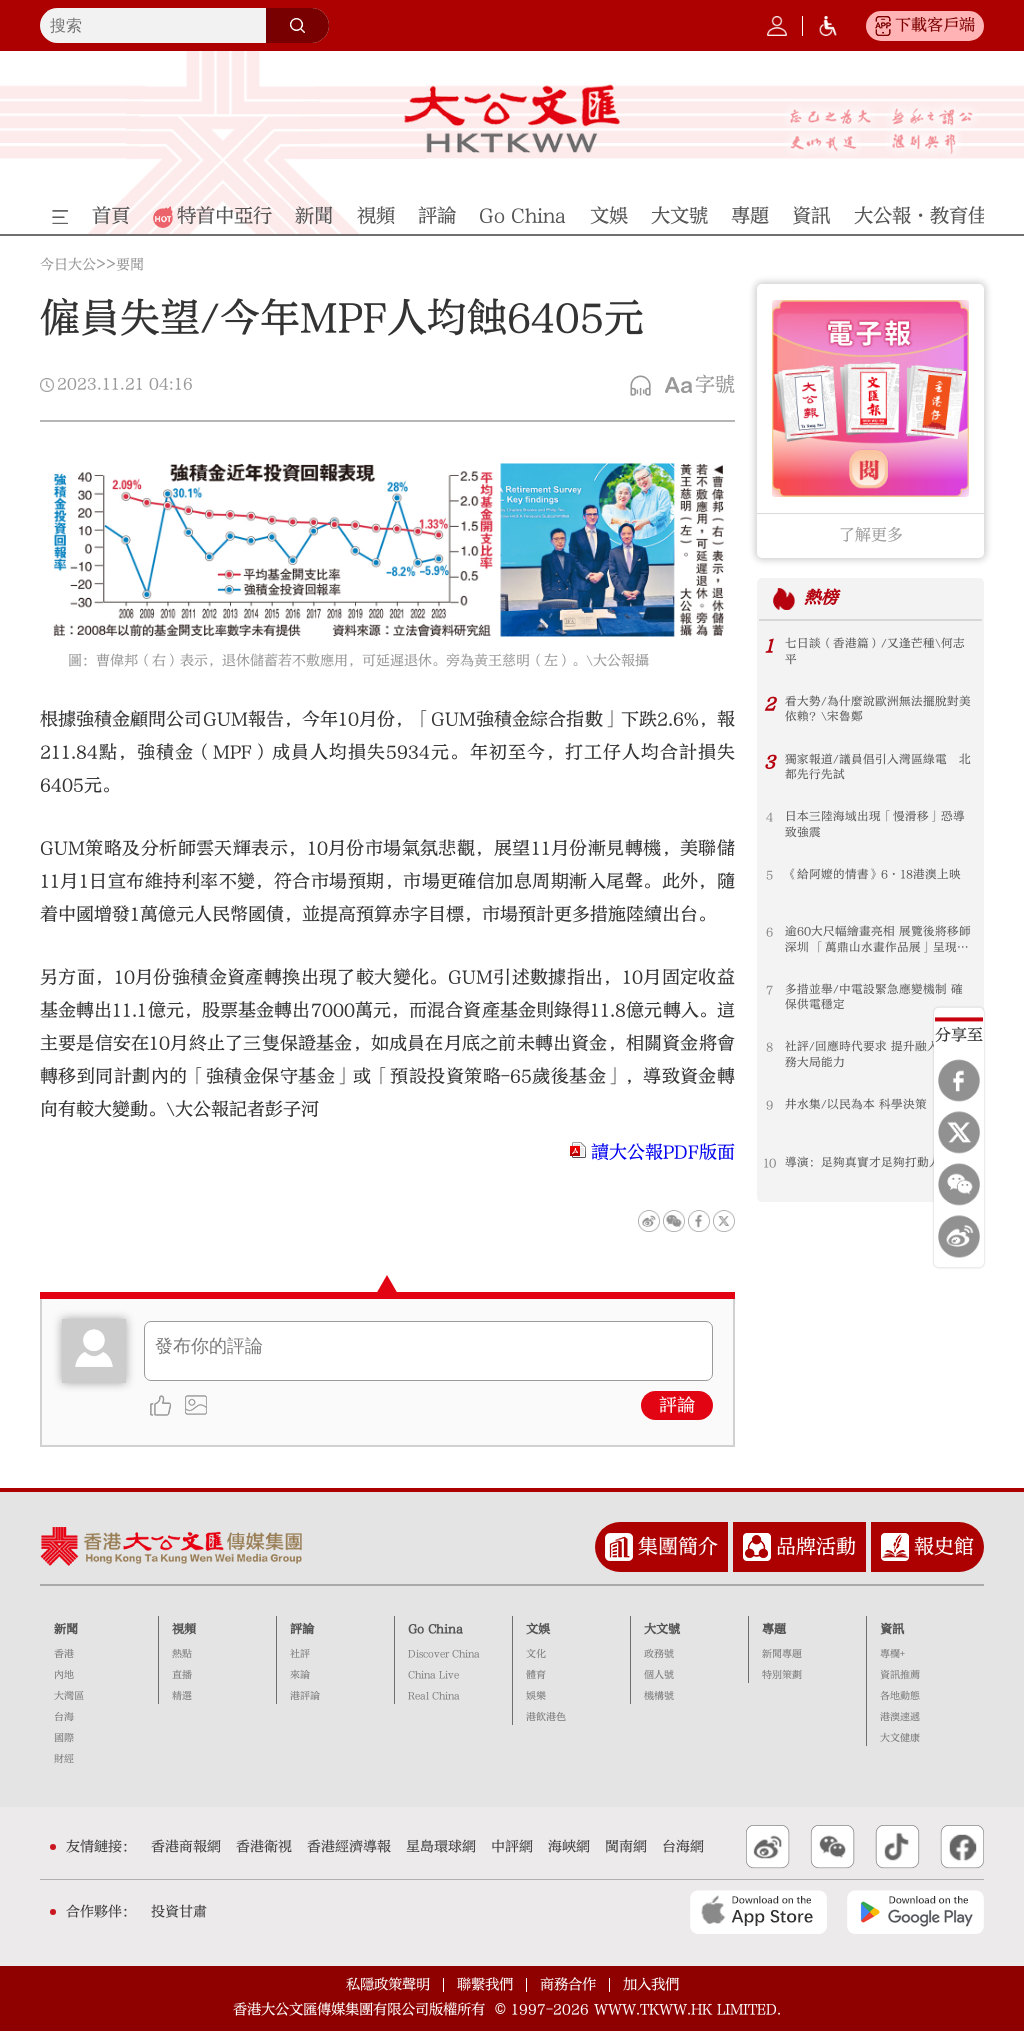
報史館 (944, 1546)
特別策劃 (782, 1675)
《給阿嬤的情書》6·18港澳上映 (873, 875)
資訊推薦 (900, 1675)
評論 (677, 1405)
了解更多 (871, 535)
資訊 (892, 1629)
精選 (182, 1696)
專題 (774, 1629)
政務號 (659, 1654)
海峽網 (569, 1847)
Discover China (444, 1654)
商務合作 (568, 1984)
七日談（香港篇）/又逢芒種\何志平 (875, 652)
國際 (64, 1738)
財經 (64, 1759)
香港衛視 (264, 1847)
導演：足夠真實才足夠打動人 (863, 1163)
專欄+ (892, 1654)
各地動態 (900, 1696)
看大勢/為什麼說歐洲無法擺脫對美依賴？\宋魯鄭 (878, 710)
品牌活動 (816, 1546)
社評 (300, 1654)
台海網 (683, 1847)
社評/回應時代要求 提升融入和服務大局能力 (874, 1055)
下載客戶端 (935, 25)
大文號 (662, 1629)
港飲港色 (546, 1717)
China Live (433, 1675)
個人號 (659, 1675)
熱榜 (821, 598)
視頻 (184, 1629)
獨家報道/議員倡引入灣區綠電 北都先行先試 (878, 768)
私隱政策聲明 (388, 1984)
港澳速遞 (900, 1717)
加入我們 (651, 1984)
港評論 (305, 1696)
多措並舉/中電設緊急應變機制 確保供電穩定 (874, 998)
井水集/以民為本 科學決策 (856, 1105)
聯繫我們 (485, 1984)
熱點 (182, 1654)
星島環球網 (441, 1847)
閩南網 (626, 1847)
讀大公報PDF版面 (663, 1152)
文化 (536, 1654)
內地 (64, 1675)
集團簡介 (678, 1546)
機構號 (659, 1696)
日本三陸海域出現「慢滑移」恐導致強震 (875, 825)
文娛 (538, 1629)
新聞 (66, 1629)
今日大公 (68, 265)
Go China (435, 1629)
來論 (300, 1675)
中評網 (512, 1847)
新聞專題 (782, 1654)
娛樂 (536, 1696)
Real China (434, 1696)
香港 (64, 1654)
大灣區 (69, 1696)
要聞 (130, 265)
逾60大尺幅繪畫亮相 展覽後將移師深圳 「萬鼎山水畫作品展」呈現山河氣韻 (878, 940)
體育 (536, 1675)
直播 (182, 1675)
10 (769, 1163)
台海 (64, 1717)
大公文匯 (511, 119)
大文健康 (900, 1738)
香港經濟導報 (349, 1847)
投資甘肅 (179, 1912)
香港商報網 (186, 1847)
